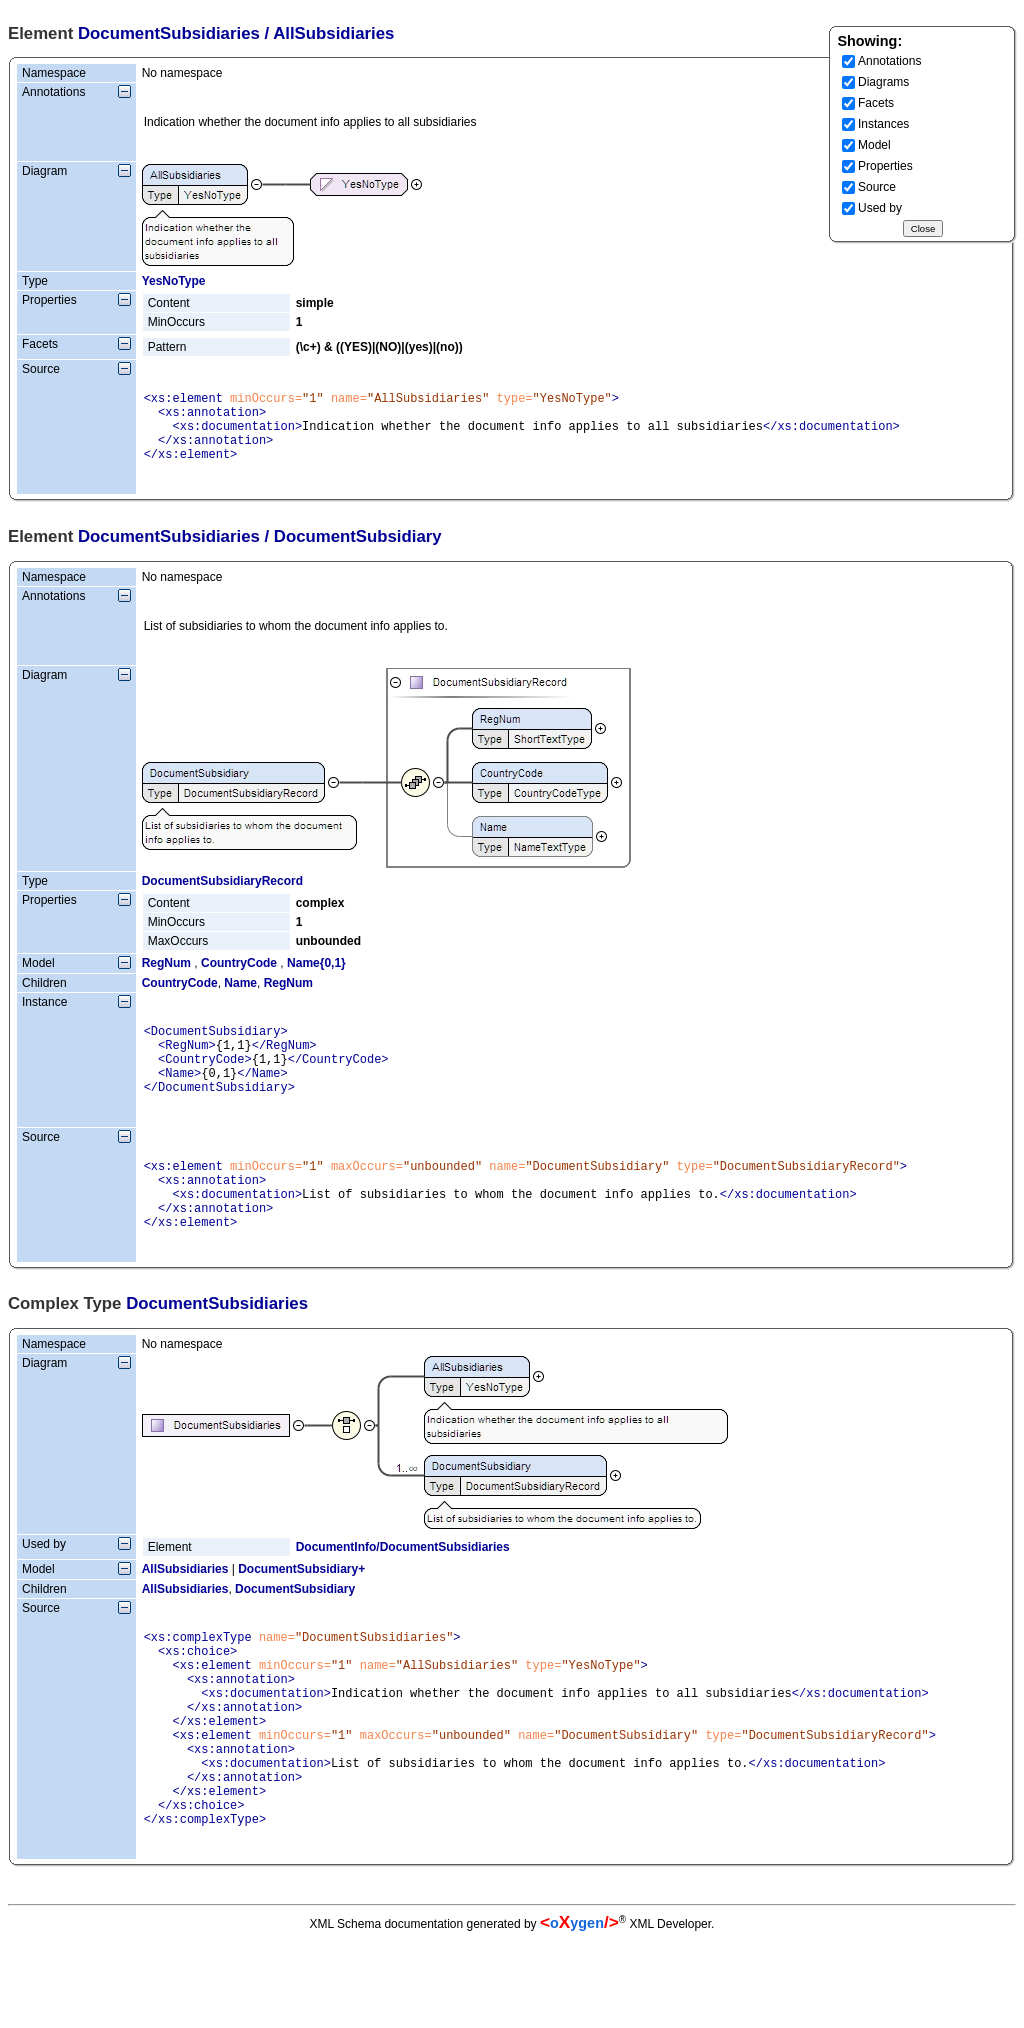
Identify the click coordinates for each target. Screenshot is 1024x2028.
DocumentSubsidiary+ (301, 1614)
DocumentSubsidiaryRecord (222, 896)
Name (240, 998)
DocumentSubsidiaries (169, 33)
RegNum (166, 978)
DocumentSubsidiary (295, 1634)
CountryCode (239, 978)
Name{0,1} (316, 978)
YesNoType (174, 281)
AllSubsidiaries (185, 1614)
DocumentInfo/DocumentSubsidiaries (403, 1592)
